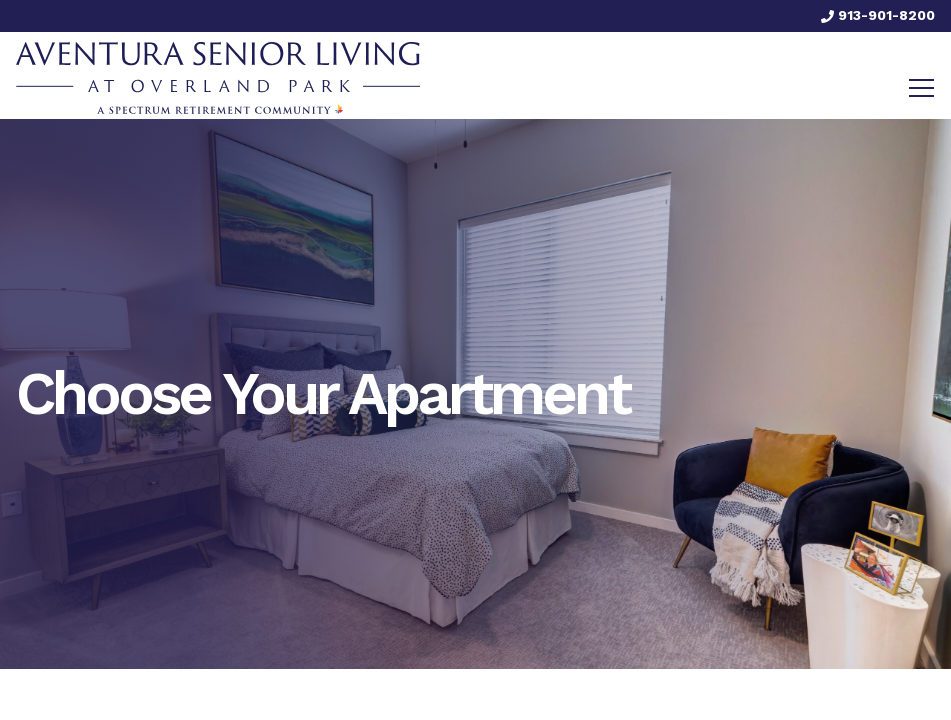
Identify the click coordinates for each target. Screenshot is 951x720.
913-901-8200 (878, 15)
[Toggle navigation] (921, 88)
